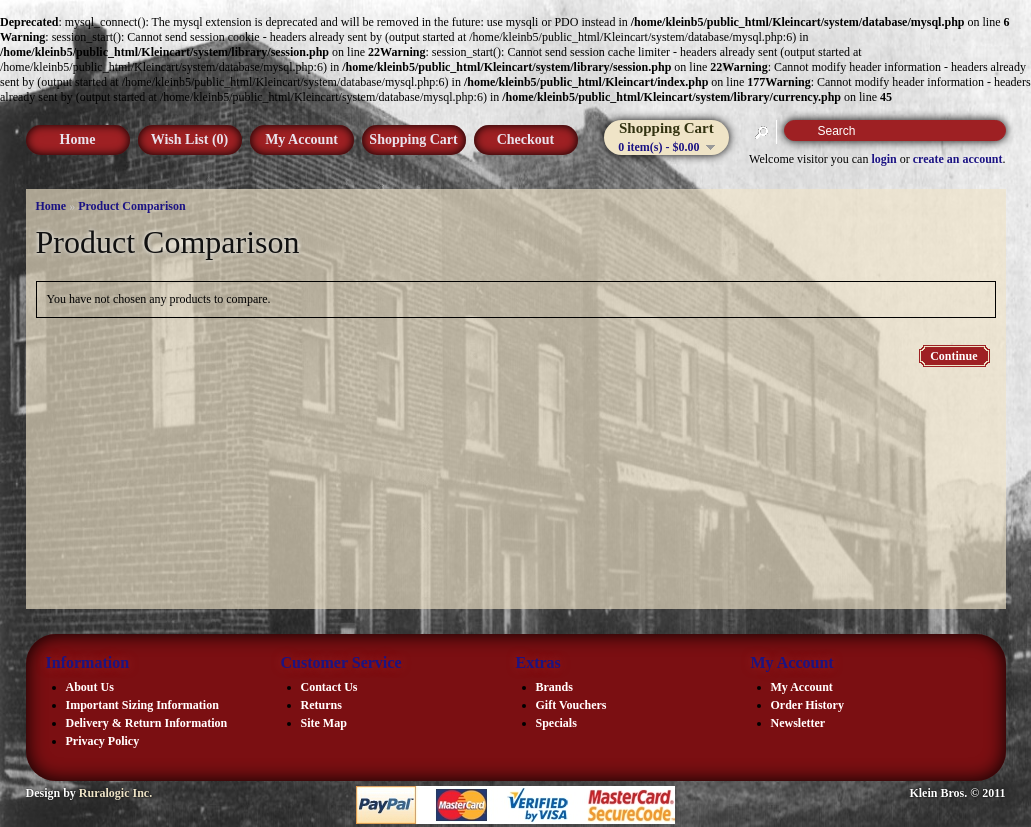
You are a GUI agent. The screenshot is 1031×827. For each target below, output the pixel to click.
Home (78, 139)
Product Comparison (131, 206)
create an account (958, 159)
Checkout (526, 139)
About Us (90, 687)
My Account (301, 139)
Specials (556, 723)
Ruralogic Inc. (115, 793)
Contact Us (329, 687)
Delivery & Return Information (147, 723)
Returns (321, 705)
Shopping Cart (413, 139)
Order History (807, 705)
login (883, 159)
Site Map (324, 723)
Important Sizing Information (142, 705)
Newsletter (798, 723)
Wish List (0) (190, 139)
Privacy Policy (103, 741)
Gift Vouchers (571, 705)
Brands (554, 687)
